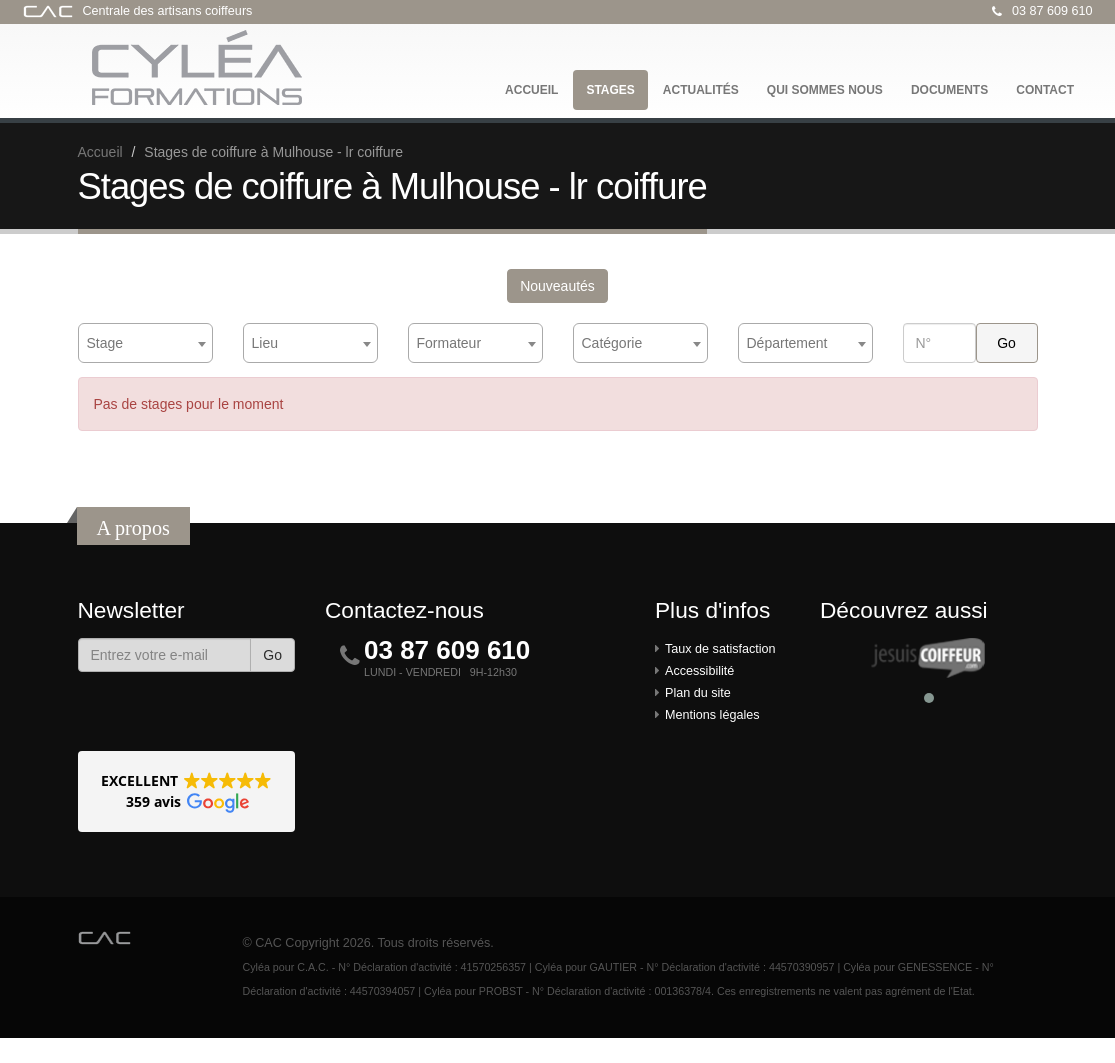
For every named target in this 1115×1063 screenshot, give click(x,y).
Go (272, 655)
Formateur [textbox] (449, 343)
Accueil (531, 90)
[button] (187, 791)
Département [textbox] (787, 343)
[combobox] (145, 343)
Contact (1045, 90)
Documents (949, 90)
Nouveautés (557, 286)
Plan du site (698, 693)
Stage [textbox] (105, 343)
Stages (610, 90)
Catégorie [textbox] (612, 343)
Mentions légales (712, 715)
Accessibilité (699, 671)
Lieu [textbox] (265, 343)
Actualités (701, 90)
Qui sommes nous (825, 90)
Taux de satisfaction (720, 649)
